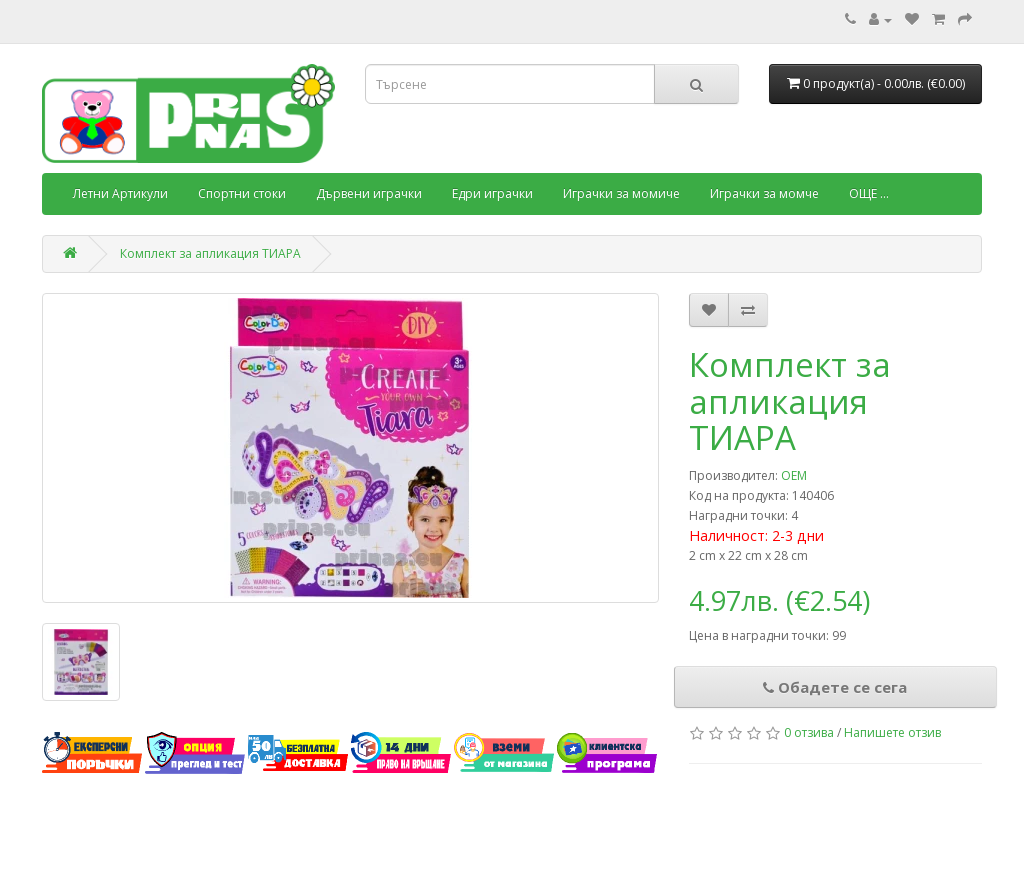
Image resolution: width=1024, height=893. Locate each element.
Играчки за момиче (621, 193)
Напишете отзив (892, 732)
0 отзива (809, 732)
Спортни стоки (242, 193)
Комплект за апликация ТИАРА (210, 253)
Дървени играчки (369, 193)
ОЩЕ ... (869, 193)
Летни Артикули (120, 193)
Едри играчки (492, 193)
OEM (794, 475)
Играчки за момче (764, 193)
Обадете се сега (835, 687)
